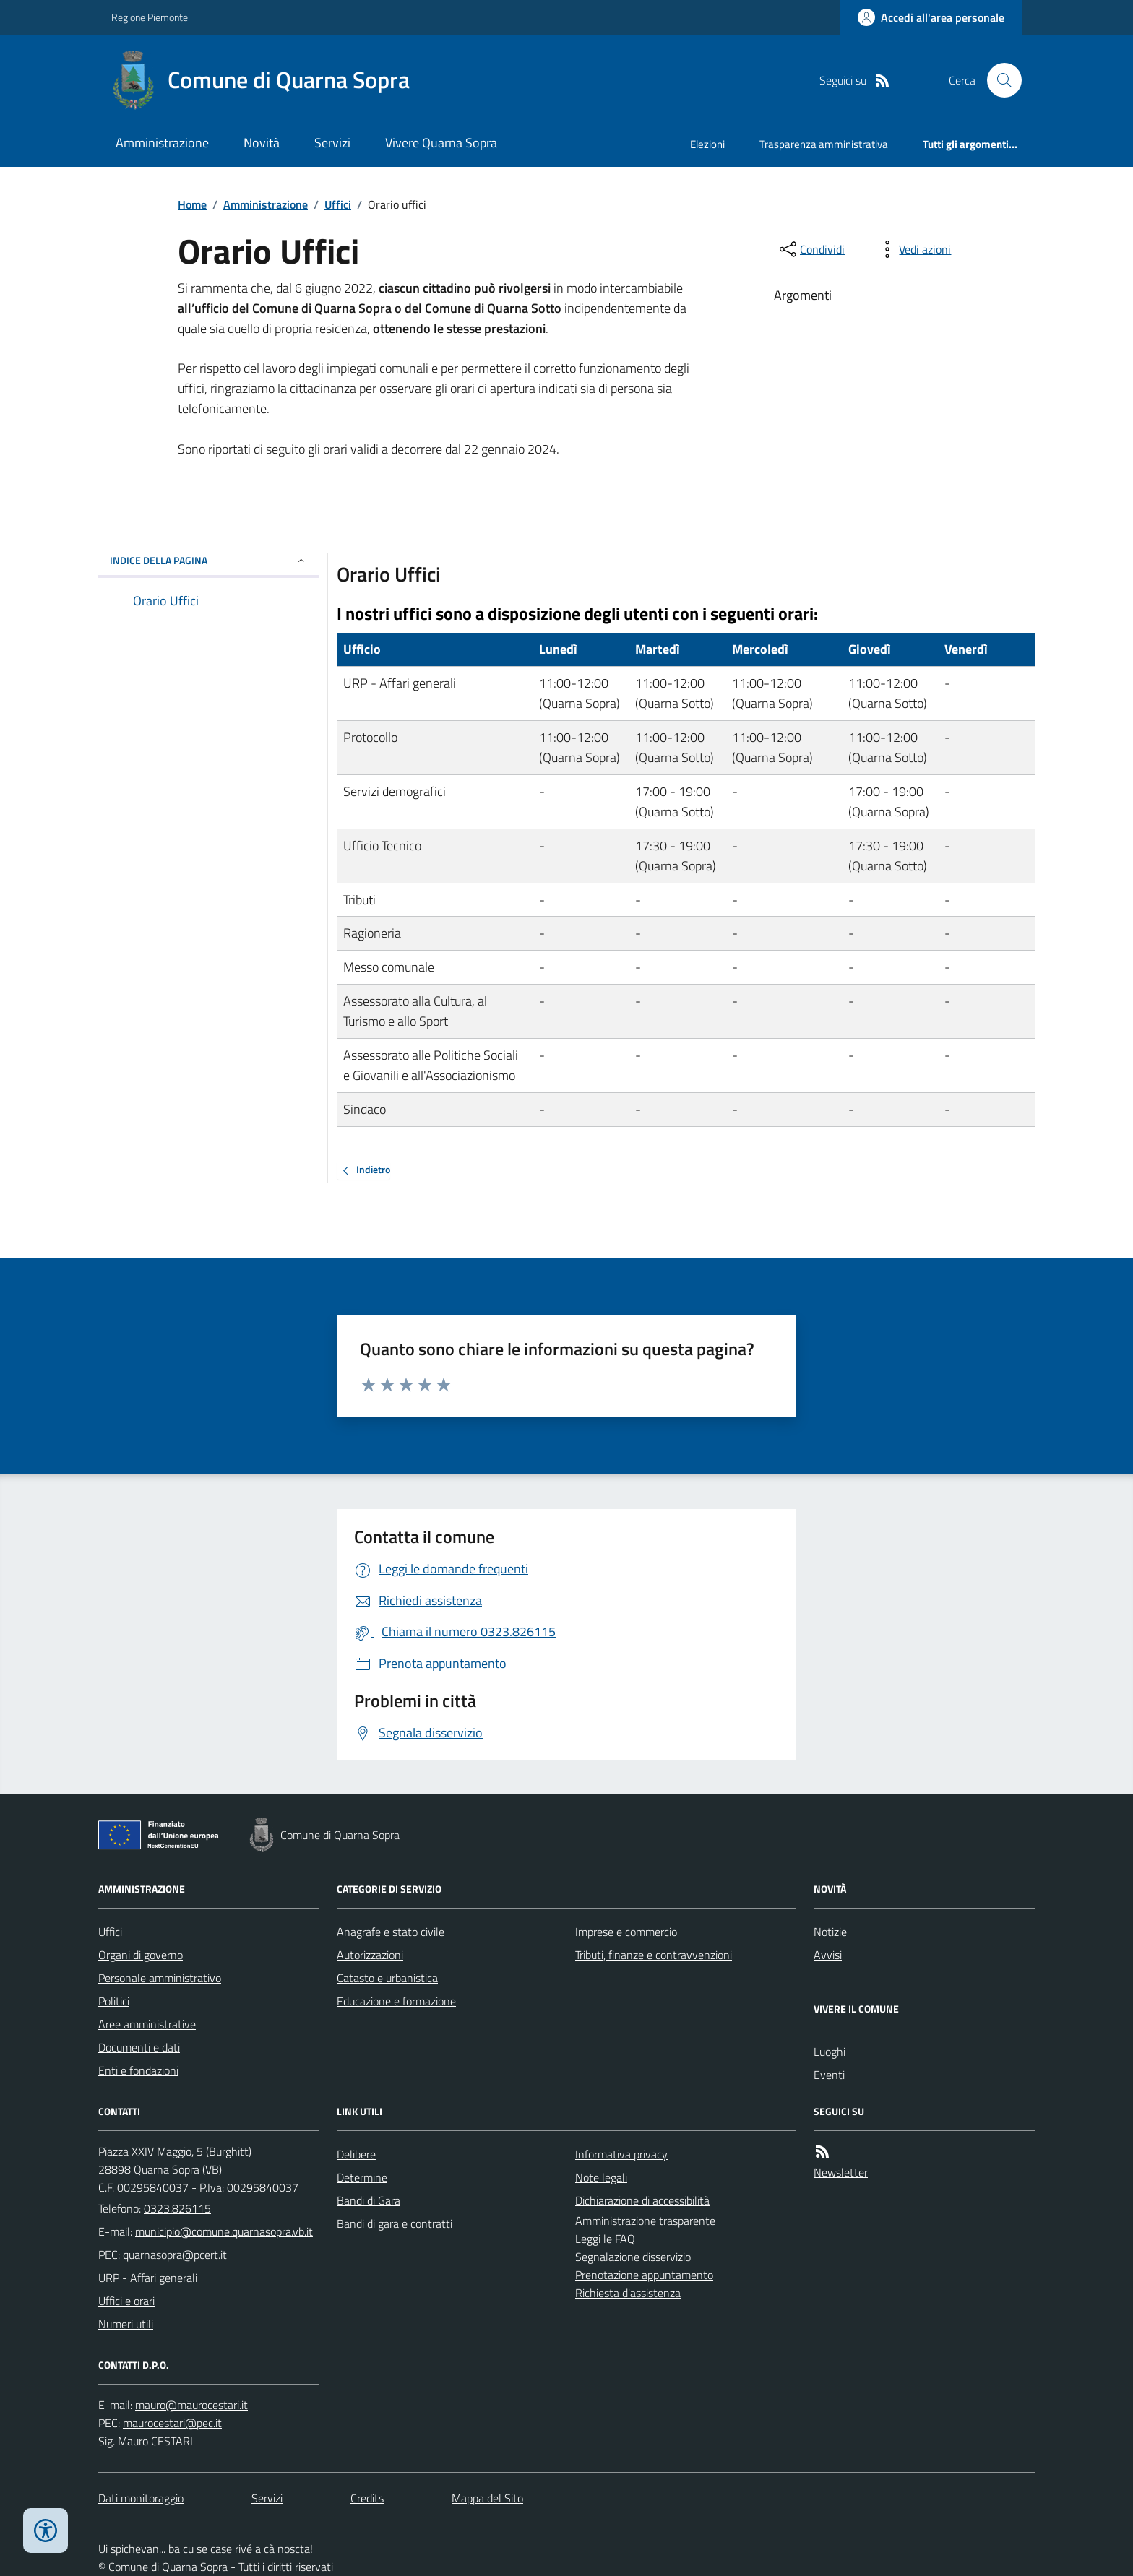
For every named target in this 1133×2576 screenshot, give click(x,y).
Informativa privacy (621, 2154)
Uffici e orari (126, 2300)
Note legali (601, 2177)
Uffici (337, 204)
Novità (262, 142)
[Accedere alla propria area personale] (931, 17)
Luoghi (829, 2051)
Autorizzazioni (370, 1954)
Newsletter (841, 2172)
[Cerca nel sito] (998, 80)
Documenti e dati (139, 2047)
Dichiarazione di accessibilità (642, 2200)
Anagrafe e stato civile (390, 1931)
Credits (367, 2498)
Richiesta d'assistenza (628, 2292)
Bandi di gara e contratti (394, 2223)
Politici (113, 2001)
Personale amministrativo (159, 1978)
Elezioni (707, 144)
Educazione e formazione (396, 2001)
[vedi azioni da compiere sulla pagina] (913, 249)
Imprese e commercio (626, 1931)
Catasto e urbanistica (387, 1978)
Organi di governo (140, 1954)
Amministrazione (162, 142)
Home (192, 204)
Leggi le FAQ (605, 2238)
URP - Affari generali (147, 2277)
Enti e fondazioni (138, 2070)
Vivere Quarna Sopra (441, 142)
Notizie (830, 1931)
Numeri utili (125, 2324)
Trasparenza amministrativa (823, 144)
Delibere (356, 2154)
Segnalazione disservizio (633, 2256)
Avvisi (828, 1954)
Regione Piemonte (149, 17)
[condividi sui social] (811, 249)
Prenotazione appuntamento (644, 2274)
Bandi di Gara (368, 2200)
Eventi (829, 2074)
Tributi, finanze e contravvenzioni (653, 1954)
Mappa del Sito (487, 2498)
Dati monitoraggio (141, 2498)
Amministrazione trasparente (645, 2220)
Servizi (332, 142)
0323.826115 (177, 2208)
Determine (362, 2177)
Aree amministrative (147, 2024)
